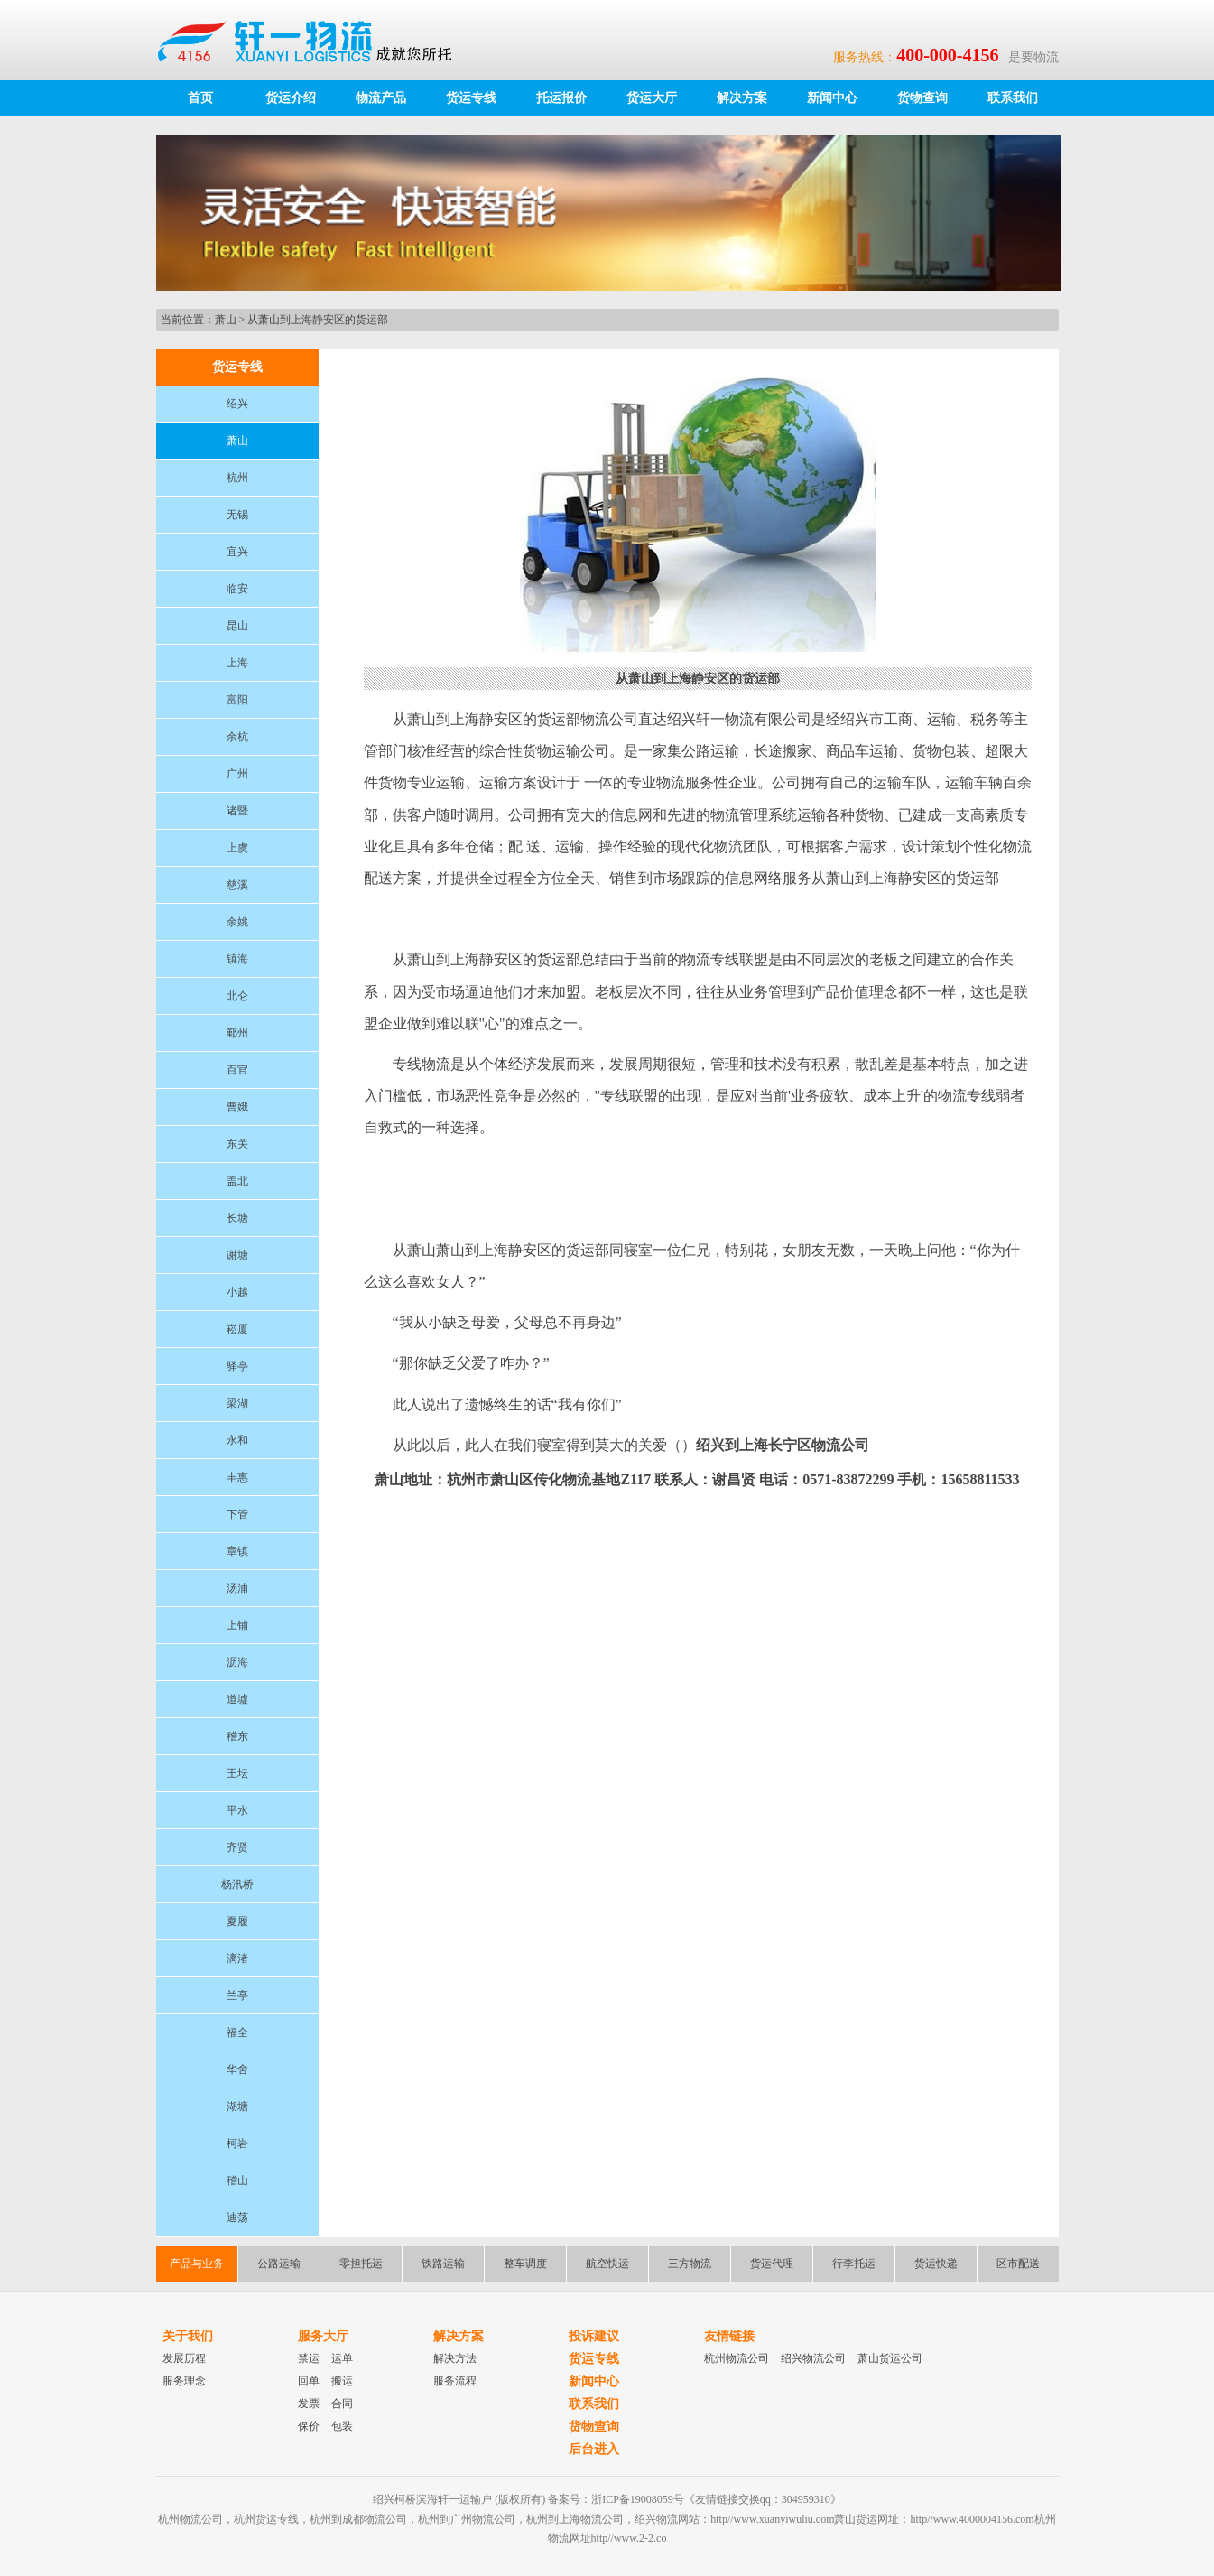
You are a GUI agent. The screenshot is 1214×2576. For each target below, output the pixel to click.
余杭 (237, 736)
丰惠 (237, 1477)
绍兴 (237, 403)
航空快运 (607, 2263)
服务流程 (455, 2381)
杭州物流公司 (736, 2358)
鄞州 (237, 1033)
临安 (237, 588)
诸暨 (237, 810)
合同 (342, 2403)
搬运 (342, 2381)
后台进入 (594, 2449)
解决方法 (455, 2358)
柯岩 (237, 2143)
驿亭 (237, 1366)
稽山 (237, 2180)
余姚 (237, 922)
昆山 (237, 625)
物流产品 (381, 98)
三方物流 (689, 2263)
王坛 (237, 1773)
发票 (309, 2403)
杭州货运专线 (266, 2519)
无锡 (237, 514)
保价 (309, 2426)
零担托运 (361, 2263)
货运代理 (771, 2263)
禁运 (309, 2358)
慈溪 (237, 885)
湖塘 (237, 2106)
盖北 (237, 1181)
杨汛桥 (237, 1884)
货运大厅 (651, 98)
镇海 (237, 959)
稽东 (237, 1736)
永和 (237, 1440)
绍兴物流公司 (813, 2358)
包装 (342, 2426)
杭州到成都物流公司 (358, 2519)
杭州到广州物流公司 (466, 2519)
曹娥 (237, 1107)
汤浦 (237, 1588)
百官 (237, 1070)
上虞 (237, 848)
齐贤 (237, 1847)
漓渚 (237, 1958)
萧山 (225, 319)
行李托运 (854, 2263)
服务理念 (184, 2381)
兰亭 (237, 1995)
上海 (237, 662)
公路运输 (279, 2263)
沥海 (237, 1662)
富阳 (237, 699)
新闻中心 (832, 98)
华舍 (237, 2069)
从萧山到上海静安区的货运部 (317, 319)
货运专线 (471, 98)
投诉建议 (594, 2336)
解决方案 (742, 98)
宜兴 (237, 551)
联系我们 (1012, 98)
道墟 (237, 1699)
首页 (200, 98)
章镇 (237, 1551)
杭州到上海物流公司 (575, 2519)
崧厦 (237, 1329)
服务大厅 (323, 2336)
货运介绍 (290, 98)
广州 (237, 773)
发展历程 (184, 2358)
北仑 (237, 996)
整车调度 (525, 2263)
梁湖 (237, 1403)
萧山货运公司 (889, 2358)
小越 (237, 1292)
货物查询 (922, 98)
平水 (237, 1810)
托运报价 (561, 98)
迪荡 (237, 2217)
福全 (237, 2032)
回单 (309, 2381)
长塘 (237, 1218)
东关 (237, 1144)
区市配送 (1018, 2263)
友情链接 (729, 2336)
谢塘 (237, 1255)
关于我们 (187, 2336)
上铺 (237, 1625)
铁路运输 (443, 2263)
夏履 (237, 1921)
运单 (342, 2358)
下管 (237, 1514)
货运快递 (936, 2263)
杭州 (237, 477)
